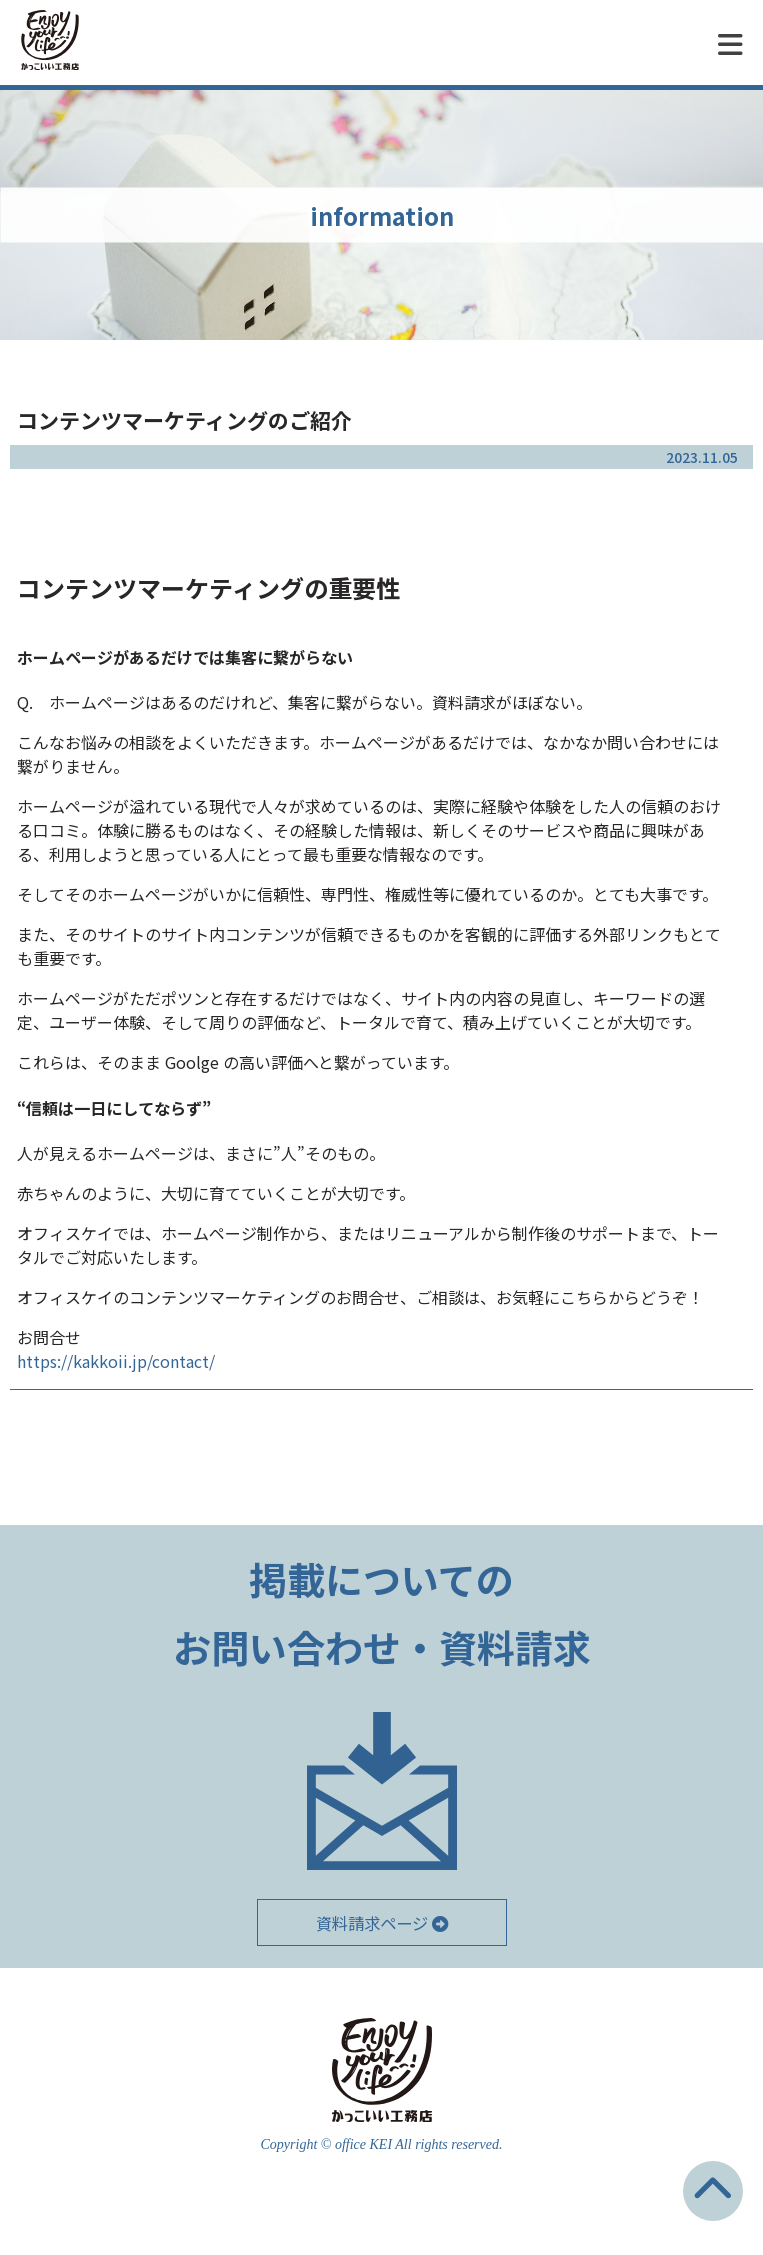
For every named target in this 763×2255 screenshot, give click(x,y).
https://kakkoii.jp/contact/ (116, 1361)
